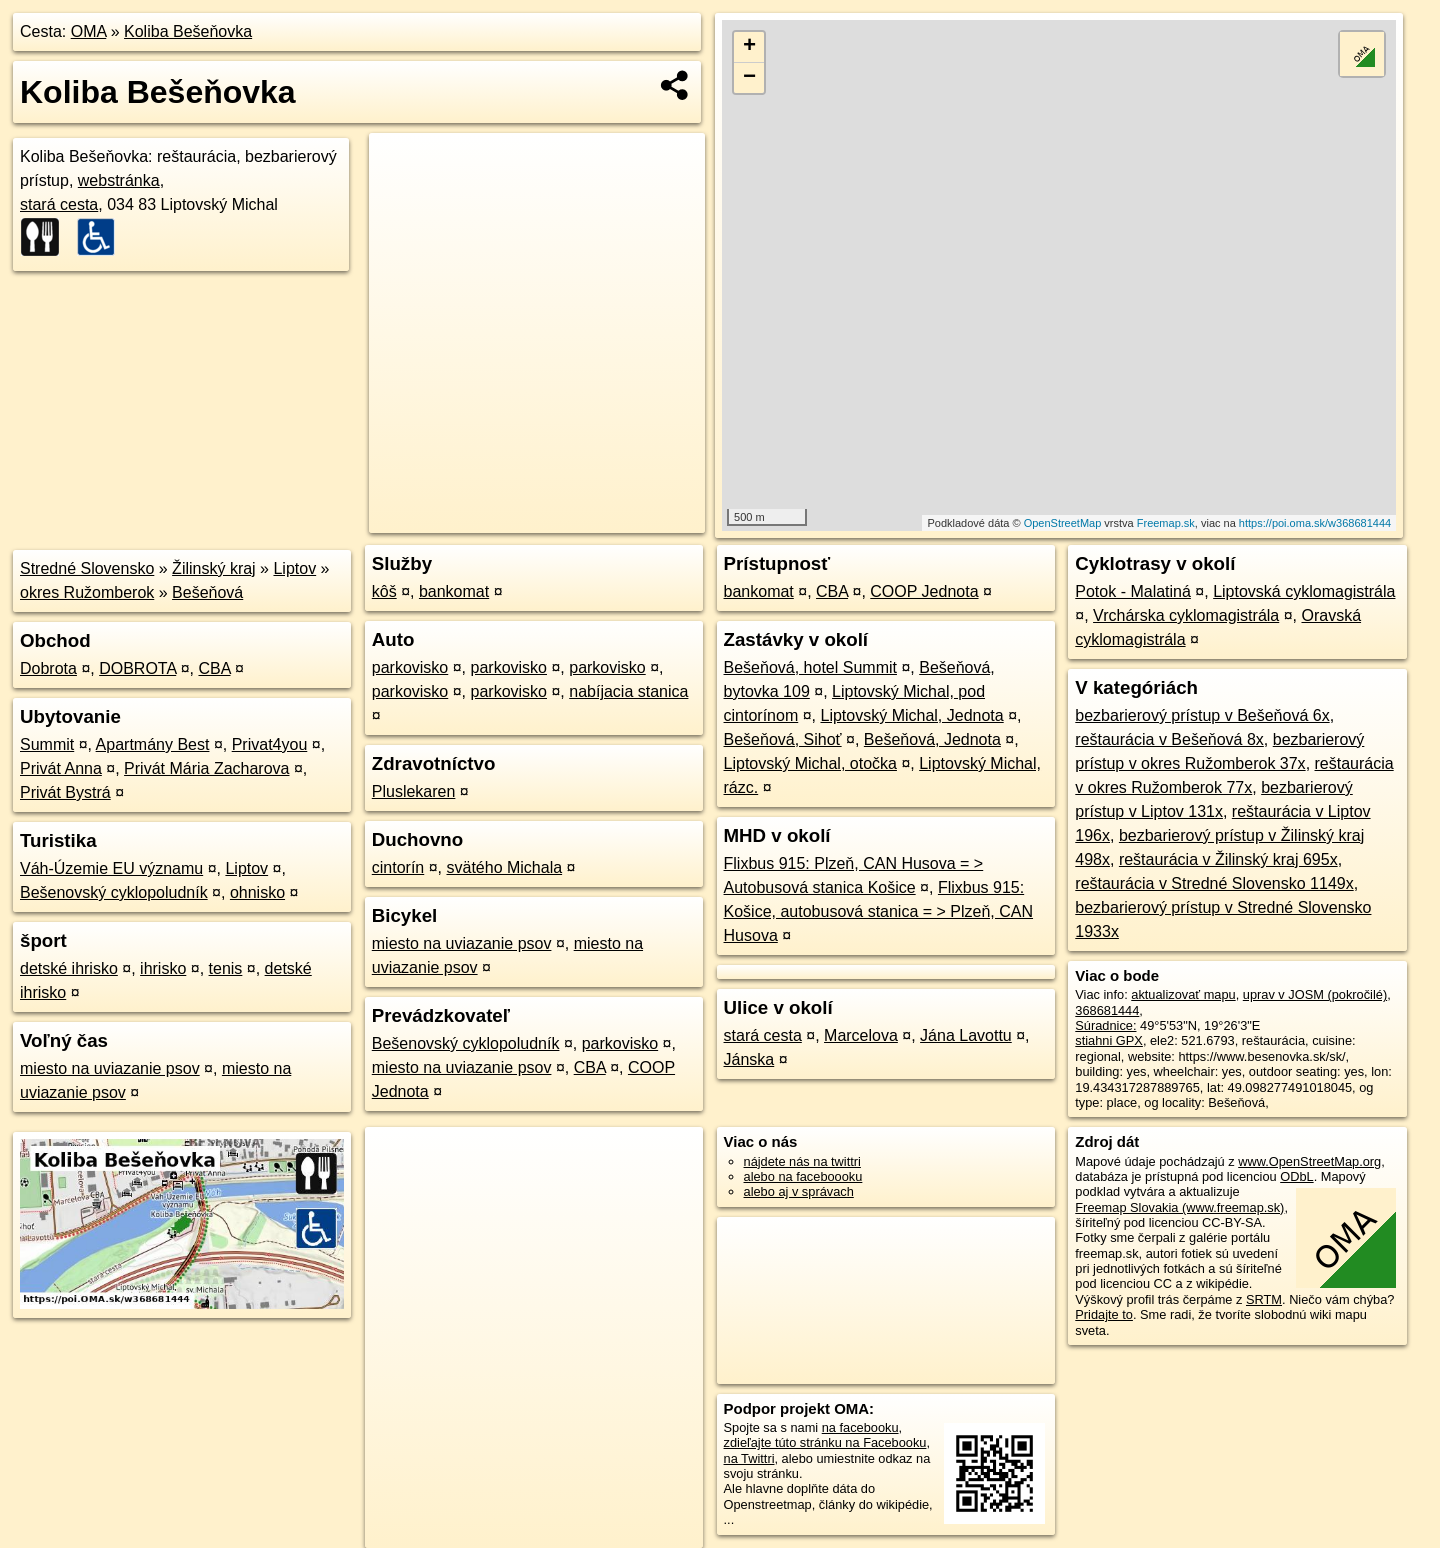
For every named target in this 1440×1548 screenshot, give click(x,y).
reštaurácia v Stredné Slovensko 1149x (1214, 883)
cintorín (398, 867)
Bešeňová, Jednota (932, 739)
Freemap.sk (1166, 523)
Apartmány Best (153, 744)
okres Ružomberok (87, 592)
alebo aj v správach (799, 1191)
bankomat (454, 591)
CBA (214, 668)
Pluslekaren (414, 791)
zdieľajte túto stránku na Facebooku (825, 1442)
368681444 (1107, 1010)
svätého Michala (504, 867)
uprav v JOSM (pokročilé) (1315, 994)
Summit (47, 744)
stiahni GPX (1109, 1040)
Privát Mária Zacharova (206, 768)
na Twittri (749, 1458)
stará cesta (59, 204)
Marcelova (861, 1035)
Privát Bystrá (65, 792)
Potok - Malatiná (1133, 591)
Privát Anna (61, 768)
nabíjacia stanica (628, 691)
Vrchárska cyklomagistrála (1186, 615)
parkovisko (410, 667)
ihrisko (163, 968)
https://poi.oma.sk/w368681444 (1315, 523)
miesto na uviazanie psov (110, 1068)
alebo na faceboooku (803, 1176)
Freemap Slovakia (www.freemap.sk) (1179, 1207)
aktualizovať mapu (1183, 994)
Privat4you (270, 744)
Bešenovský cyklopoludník (114, 892)
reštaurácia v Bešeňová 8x (1169, 739)
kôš (384, 591)
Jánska (749, 1059)
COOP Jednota (924, 591)
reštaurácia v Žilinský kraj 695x (1228, 859)
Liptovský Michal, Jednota (911, 715)
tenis (226, 968)
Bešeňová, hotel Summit (810, 667)
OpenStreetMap (1063, 523)
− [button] (749, 78)
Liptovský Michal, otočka (810, 763)
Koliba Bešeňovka (188, 31)
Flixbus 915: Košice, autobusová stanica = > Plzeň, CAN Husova (879, 911)
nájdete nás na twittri (802, 1161)
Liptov (294, 568)
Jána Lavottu (966, 1035)
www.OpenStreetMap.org (1309, 1161)
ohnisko (257, 892)
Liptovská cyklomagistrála (1304, 591)
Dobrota (48, 668)
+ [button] (749, 47)
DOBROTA (137, 668)
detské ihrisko (69, 968)
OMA (89, 31)
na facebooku (860, 1427)
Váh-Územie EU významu (111, 868)
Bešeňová (207, 592)
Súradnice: (1105, 1025)
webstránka (119, 180)
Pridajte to (1104, 1314)
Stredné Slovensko (87, 568)
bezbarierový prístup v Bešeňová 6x (1202, 715)
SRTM (1264, 1299)
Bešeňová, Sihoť (783, 739)
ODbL (1296, 1176)
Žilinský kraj (214, 568)
